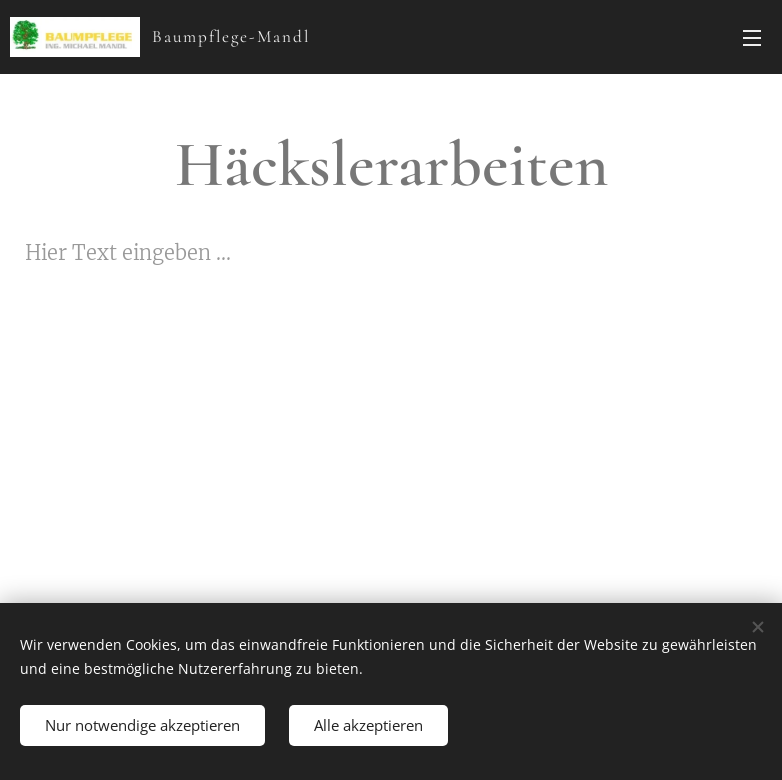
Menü (752, 38)
